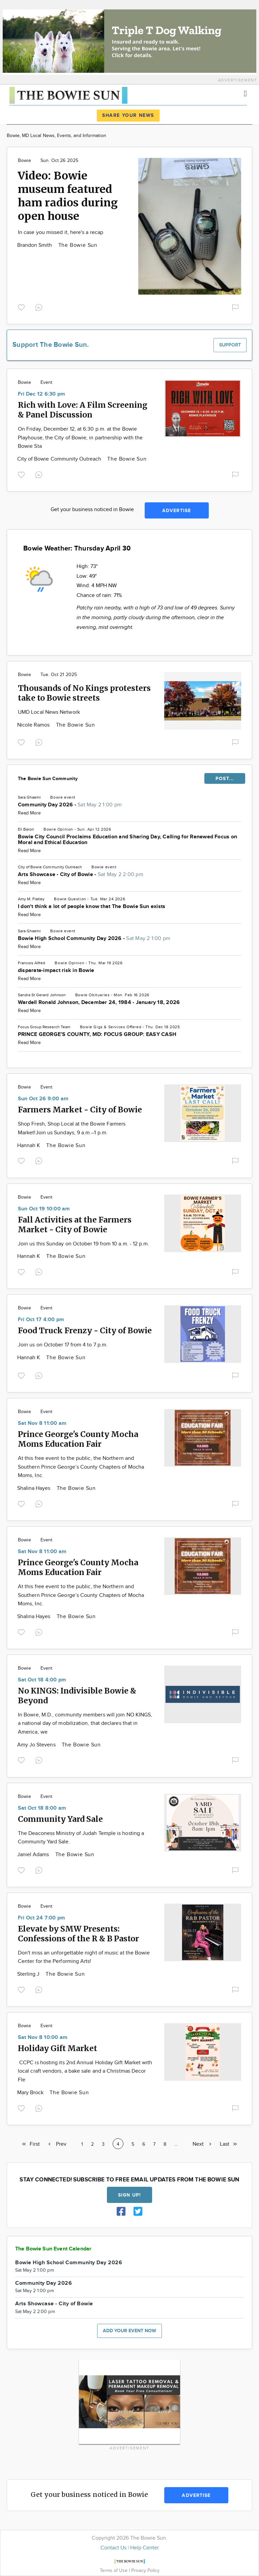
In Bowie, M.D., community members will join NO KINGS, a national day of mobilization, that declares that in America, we (85, 1723)
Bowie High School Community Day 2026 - (94, 938)
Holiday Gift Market (57, 2048)
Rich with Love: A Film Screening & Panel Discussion (82, 410)
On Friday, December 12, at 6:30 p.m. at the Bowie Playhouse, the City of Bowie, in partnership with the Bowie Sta (80, 437)
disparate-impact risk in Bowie (56, 970)
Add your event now (129, 2331)
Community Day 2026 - (70, 805)
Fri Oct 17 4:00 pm (41, 1319)
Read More (29, 813)
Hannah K (29, 1145)
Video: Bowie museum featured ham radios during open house (68, 196)
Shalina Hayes (34, 1488)
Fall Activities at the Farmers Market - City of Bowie (75, 1224)
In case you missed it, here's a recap (60, 232)
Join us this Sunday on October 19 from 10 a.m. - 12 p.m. (83, 1244)
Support (230, 345)
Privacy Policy (145, 2570)
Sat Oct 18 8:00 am (42, 1808)
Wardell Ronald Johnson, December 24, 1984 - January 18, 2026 (99, 1002)
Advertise (176, 510)
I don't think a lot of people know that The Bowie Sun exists (91, 906)
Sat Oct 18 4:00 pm (42, 1680)
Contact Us (113, 2548)
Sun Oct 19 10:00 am (44, 1209)
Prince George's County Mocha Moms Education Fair (78, 1439)
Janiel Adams (34, 1854)
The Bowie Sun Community (48, 778)
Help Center (144, 2548)
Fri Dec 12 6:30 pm (41, 394)
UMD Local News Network (49, 712)
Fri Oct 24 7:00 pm (41, 1918)
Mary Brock (31, 2092)
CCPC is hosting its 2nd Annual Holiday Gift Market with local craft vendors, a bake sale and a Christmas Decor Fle (85, 2071)
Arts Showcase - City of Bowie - (80, 874)
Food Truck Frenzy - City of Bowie (85, 1330)
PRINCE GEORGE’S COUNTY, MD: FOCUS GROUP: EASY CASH (97, 1034)
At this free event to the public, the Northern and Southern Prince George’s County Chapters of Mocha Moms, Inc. (81, 1467)
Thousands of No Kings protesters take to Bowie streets (84, 693)
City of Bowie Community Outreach (60, 459)
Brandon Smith (35, 245)
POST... (224, 778)
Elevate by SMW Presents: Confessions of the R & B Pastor (78, 1933)
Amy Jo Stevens (37, 1745)
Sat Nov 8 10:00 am (42, 2037)
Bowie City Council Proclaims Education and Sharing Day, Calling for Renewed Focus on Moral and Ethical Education (127, 839)
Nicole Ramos (34, 725)
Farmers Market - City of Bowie (80, 1109)
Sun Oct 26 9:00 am (43, 1099)
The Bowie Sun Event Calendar (53, 2249)
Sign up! (129, 2195)
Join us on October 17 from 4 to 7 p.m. (63, 1345)
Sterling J (29, 1974)
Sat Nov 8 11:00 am (42, 1423)
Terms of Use (114, 2570)
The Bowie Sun (77, 245)
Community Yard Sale (60, 1819)
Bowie (24, 160)
